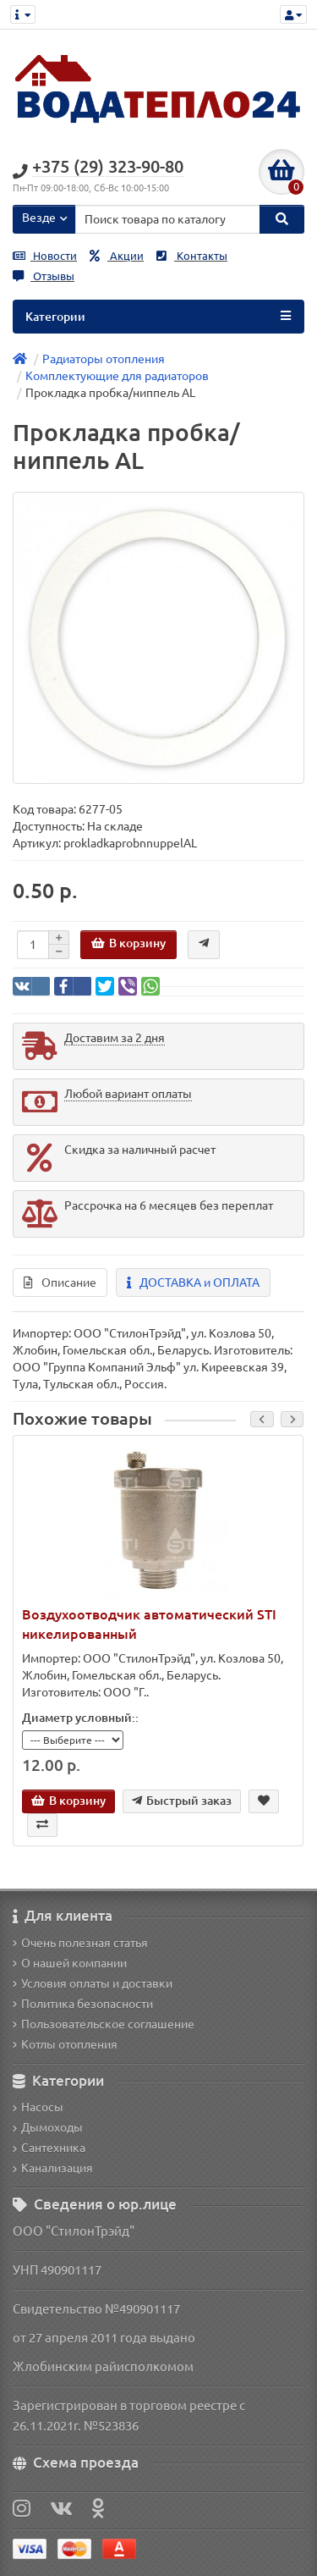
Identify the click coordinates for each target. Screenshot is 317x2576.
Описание (60, 1282)
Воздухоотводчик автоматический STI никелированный (149, 1624)
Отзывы (43, 276)
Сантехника (49, 2147)
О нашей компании (70, 1963)
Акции (117, 256)
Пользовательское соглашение (103, 2024)
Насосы (38, 2107)
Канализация (53, 2168)
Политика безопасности (83, 2004)
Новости (45, 256)
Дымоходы (48, 2127)
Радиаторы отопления (103, 359)
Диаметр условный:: (80, 1717)
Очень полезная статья (80, 1943)
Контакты (191, 256)
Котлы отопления (65, 2044)
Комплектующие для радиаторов (117, 376)
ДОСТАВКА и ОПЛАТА (193, 1282)
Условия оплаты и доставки (92, 1983)
